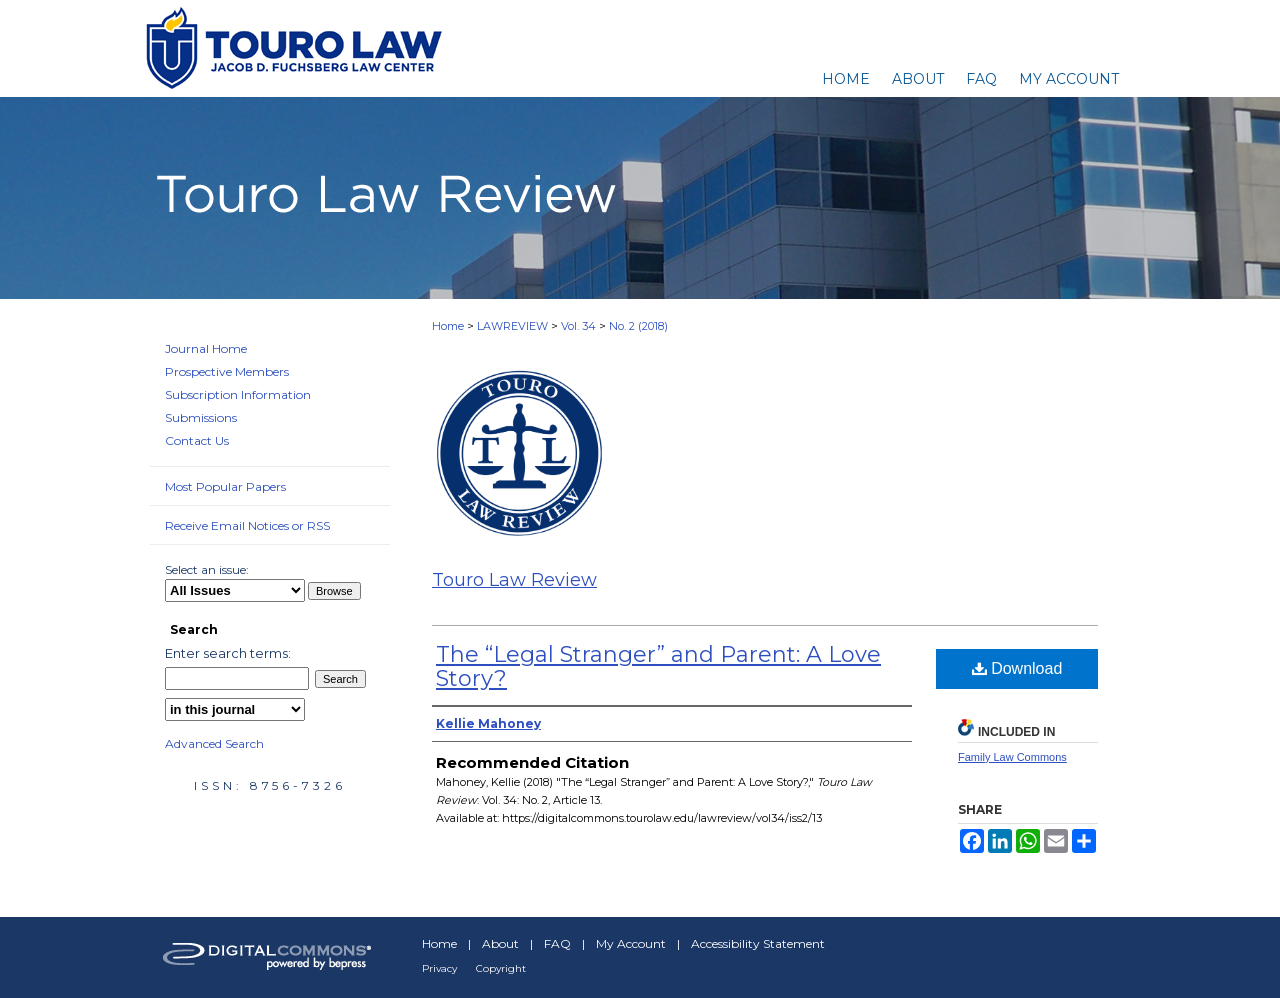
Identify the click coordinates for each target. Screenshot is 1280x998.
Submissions (201, 417)
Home (448, 326)
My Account (631, 943)
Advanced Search (214, 743)
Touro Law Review (514, 580)
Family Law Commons (1012, 757)
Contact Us (197, 440)
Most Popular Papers (225, 486)
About (500, 943)
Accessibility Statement (758, 943)
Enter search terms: (228, 653)
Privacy (439, 968)
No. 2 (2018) (638, 326)
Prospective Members (227, 371)
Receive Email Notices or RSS (247, 525)
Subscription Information (238, 394)
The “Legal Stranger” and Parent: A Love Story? (658, 666)
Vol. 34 (578, 326)
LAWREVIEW (512, 326)
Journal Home (206, 348)
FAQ (557, 943)
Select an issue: (207, 569)
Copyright (501, 968)
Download (1017, 668)
